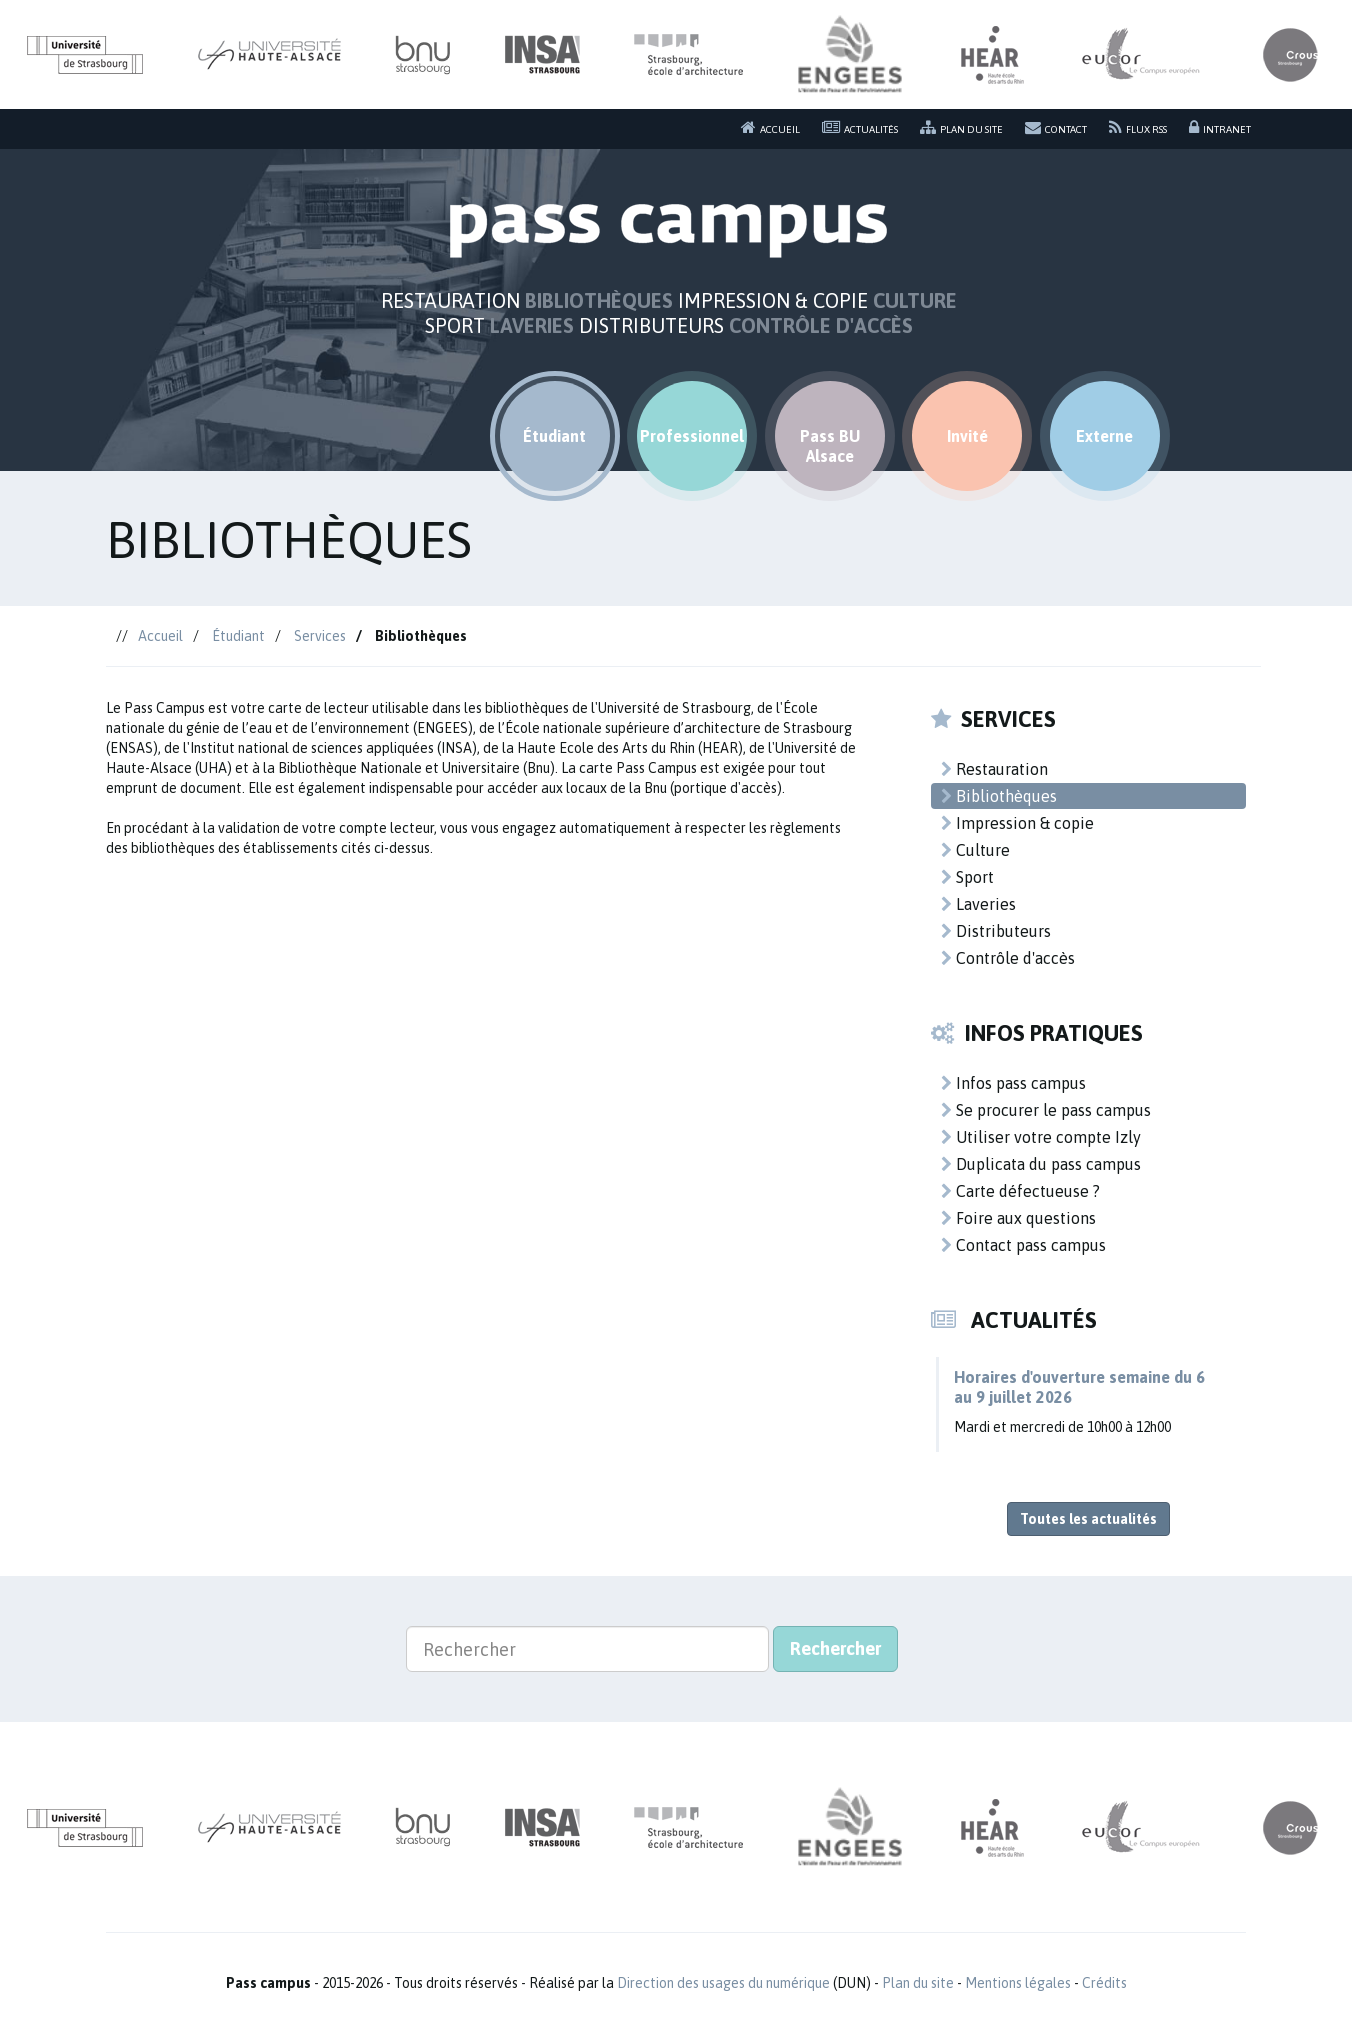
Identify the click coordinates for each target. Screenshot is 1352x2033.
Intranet (1220, 127)
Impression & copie (1017, 823)
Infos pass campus (1013, 1083)
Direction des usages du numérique (723, 1983)
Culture (975, 850)
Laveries (978, 904)
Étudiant (238, 636)
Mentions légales (1018, 1983)
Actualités (860, 127)
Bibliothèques (999, 796)
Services (320, 636)
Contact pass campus (1023, 1245)
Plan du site (961, 127)
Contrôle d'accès (1008, 958)
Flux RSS (1138, 127)
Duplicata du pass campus (1041, 1164)
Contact (1056, 127)
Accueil (770, 127)
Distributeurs (996, 931)
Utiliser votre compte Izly (1041, 1137)
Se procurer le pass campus (1046, 1110)
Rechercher (835, 1648)
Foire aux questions (1018, 1218)
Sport (967, 877)
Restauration (994, 769)
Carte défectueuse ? (1020, 1191)
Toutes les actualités (1088, 1519)
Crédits (1104, 1983)
